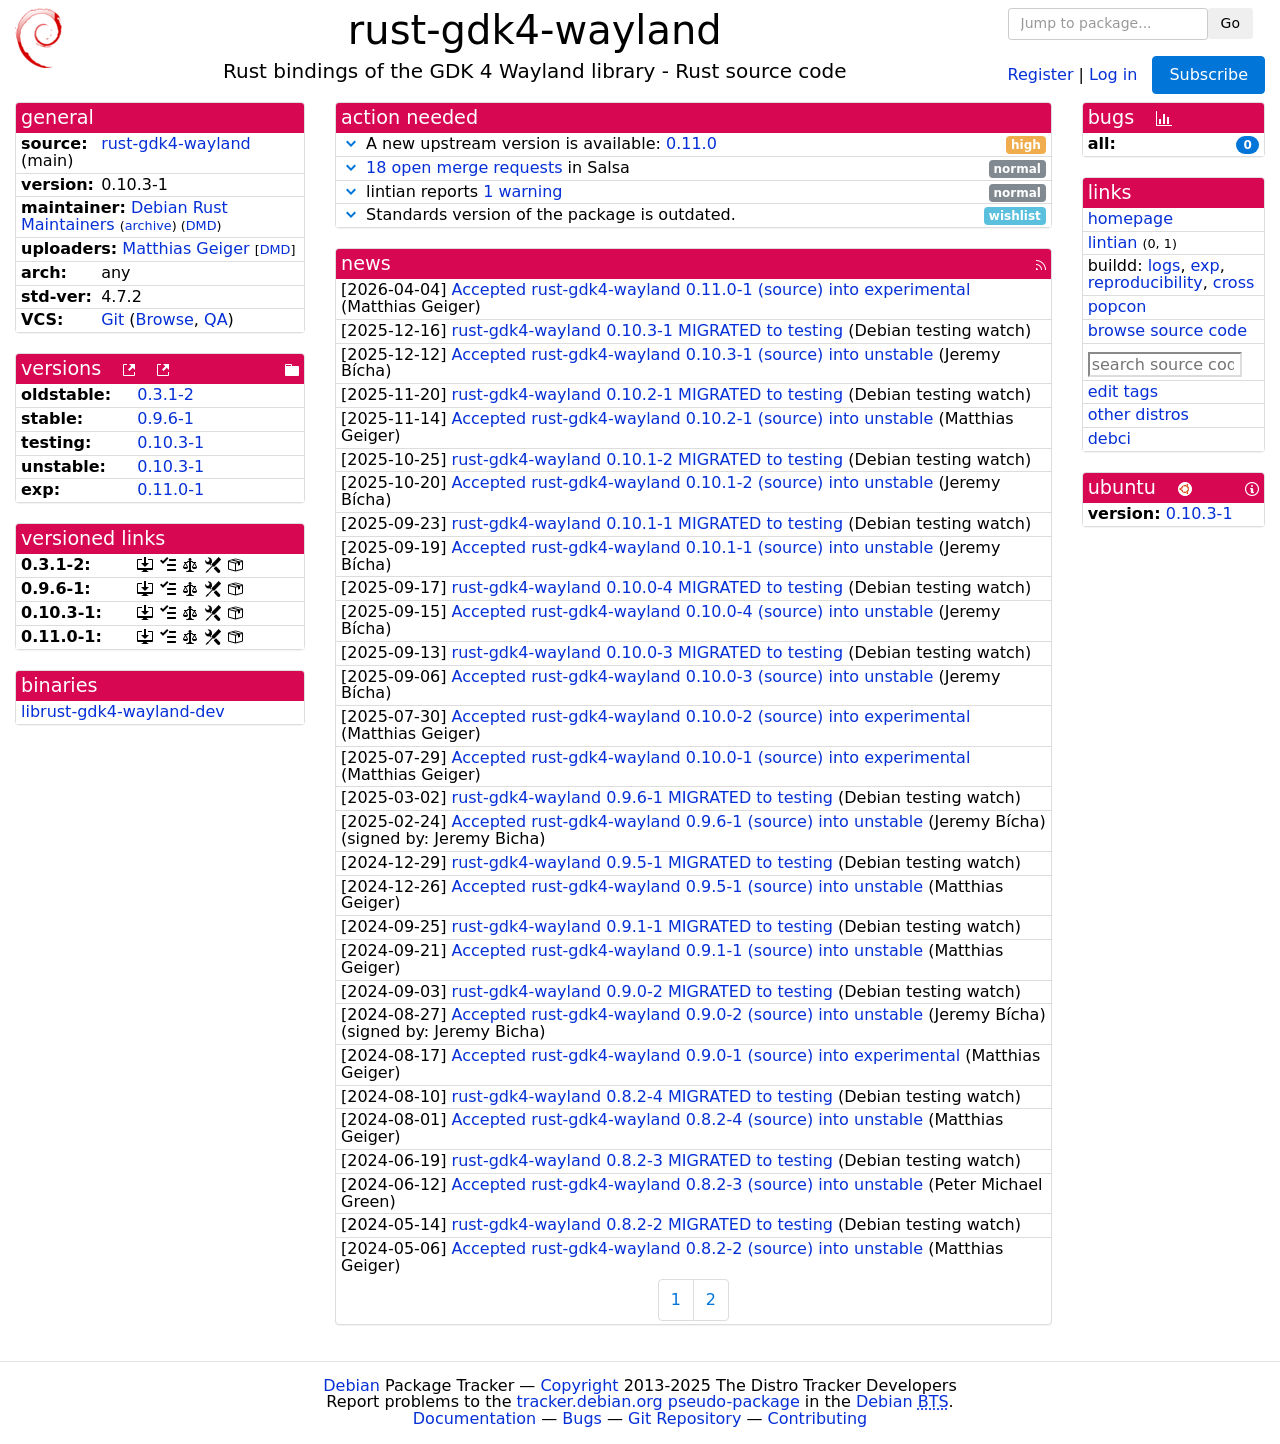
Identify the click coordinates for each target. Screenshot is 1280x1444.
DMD (201, 225)
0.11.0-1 (170, 489)
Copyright (579, 1385)
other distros (1138, 414)
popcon (1117, 306)
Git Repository (684, 1418)
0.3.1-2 (165, 394)
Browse (165, 319)
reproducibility (1145, 282)
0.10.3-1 (170, 442)
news (366, 263)
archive (148, 225)
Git (112, 319)
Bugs (582, 1418)
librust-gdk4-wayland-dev (123, 711)
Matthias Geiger (185, 248)
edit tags (1123, 391)
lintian (1113, 242)
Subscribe (1208, 74)
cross (1233, 282)
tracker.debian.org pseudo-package (658, 1401)
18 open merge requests (464, 167)
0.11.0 (691, 143)
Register (1041, 73)
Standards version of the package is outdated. (693, 215)
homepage (1130, 218)
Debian (351, 1385)
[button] (351, 143)
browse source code (1167, 330)
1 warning (522, 191)
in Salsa (693, 168)
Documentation (474, 1418)
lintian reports (693, 192)
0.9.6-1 (165, 418)
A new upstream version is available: (693, 144)
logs (1164, 265)
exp (1205, 265)
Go (1230, 23)
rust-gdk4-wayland (176, 143)
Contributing (818, 1418)
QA (216, 319)
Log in (1113, 73)
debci (1109, 438)
